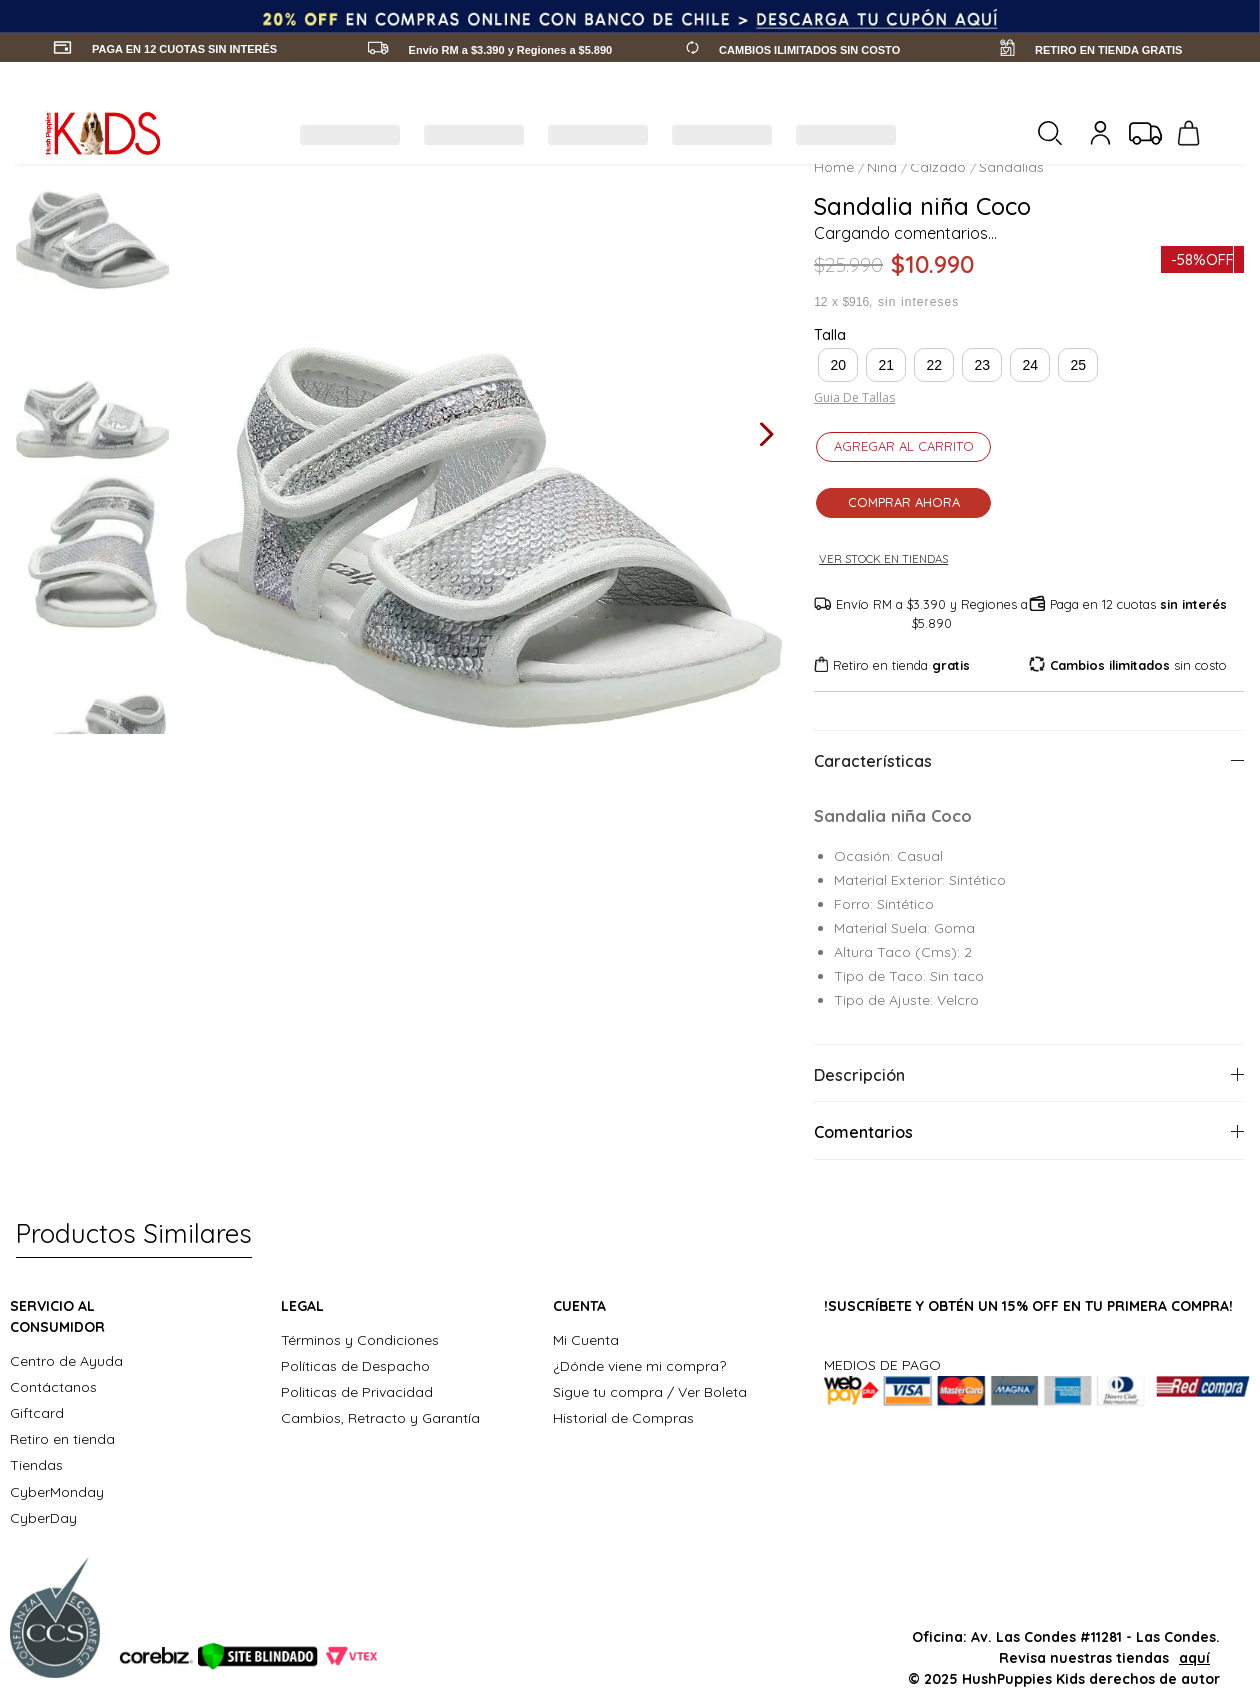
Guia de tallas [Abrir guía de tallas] (854, 398)
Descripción (859, 1075)
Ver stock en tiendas (891, 559)
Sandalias (1011, 167)
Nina (882, 167)
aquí (1194, 1658)
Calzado (938, 167)
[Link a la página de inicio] (836, 167)
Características (873, 761)
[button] (838, 365)
